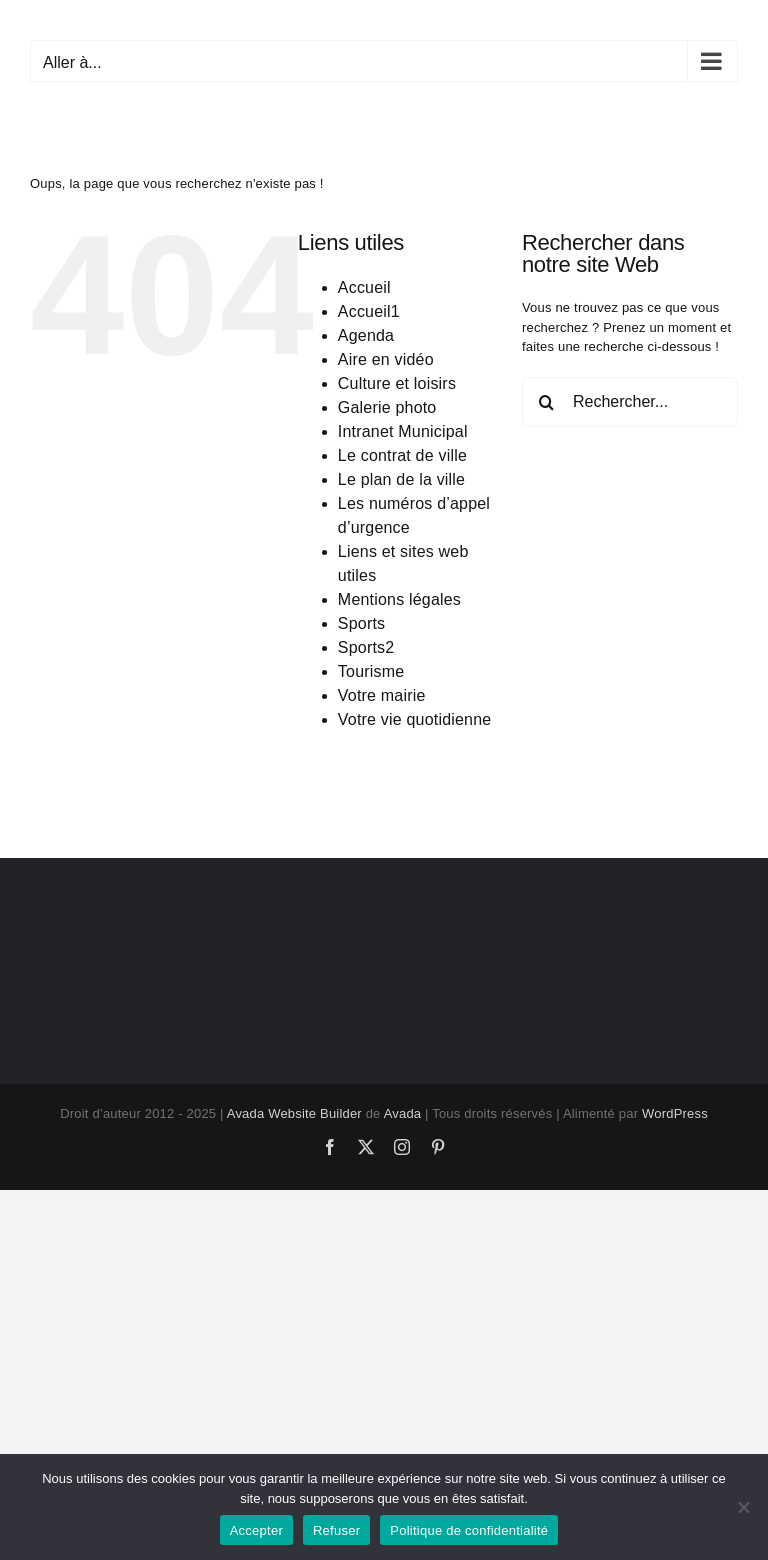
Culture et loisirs (397, 383)
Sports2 (366, 647)
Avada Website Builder (294, 1113)
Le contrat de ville (402, 455)
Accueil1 (369, 311)
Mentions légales (399, 599)
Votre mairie (382, 695)
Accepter (256, 1530)
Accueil (364, 287)
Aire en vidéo (386, 359)
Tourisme (371, 671)
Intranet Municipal (403, 431)
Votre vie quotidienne (415, 719)
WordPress (675, 1113)
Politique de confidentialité (469, 1530)
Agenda (366, 335)
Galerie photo (387, 407)
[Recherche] (547, 402)
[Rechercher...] (630, 402)
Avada (403, 1113)
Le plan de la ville (401, 479)
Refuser (336, 1530)
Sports (361, 623)
